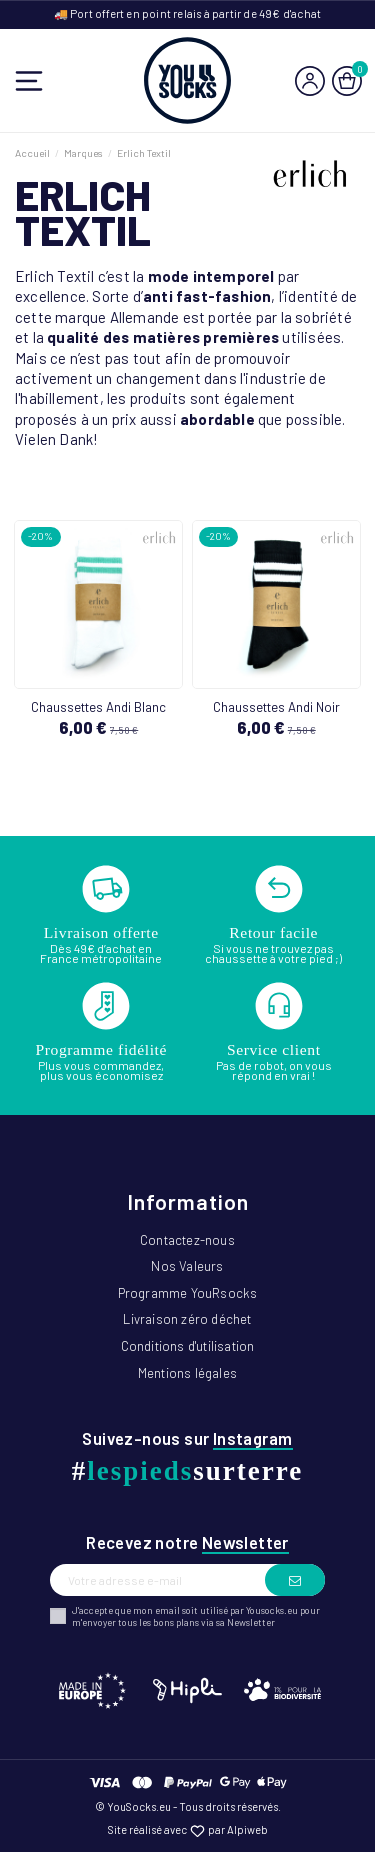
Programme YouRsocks (188, 1293)
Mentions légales (187, 1373)
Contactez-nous (187, 1240)
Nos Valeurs (187, 1266)
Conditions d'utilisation (188, 1346)
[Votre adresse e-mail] (157, 1580)
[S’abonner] (295, 1580)
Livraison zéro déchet (187, 1319)
